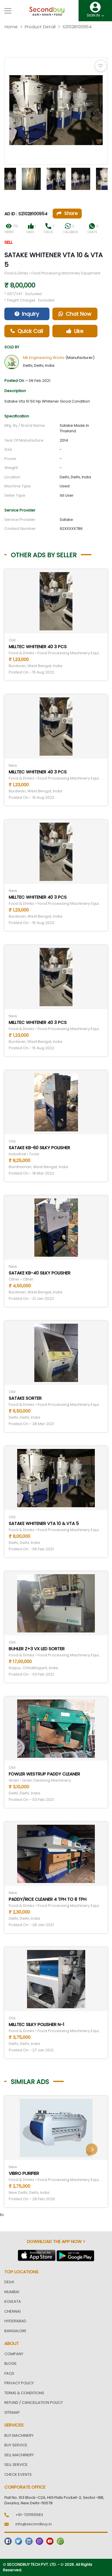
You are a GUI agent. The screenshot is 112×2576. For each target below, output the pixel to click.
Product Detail (40, 27)
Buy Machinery (18, 2435)
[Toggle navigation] (8, 10)
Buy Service (15, 2445)
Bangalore (15, 2331)
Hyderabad (15, 2321)
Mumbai (11, 2292)
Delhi (9, 2282)
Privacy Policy (19, 2383)
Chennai (12, 2311)
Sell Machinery (19, 2455)
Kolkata (12, 2301)
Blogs (10, 2363)
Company (13, 2354)
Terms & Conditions (24, 2393)
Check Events (18, 2474)
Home (11, 27)
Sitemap (12, 2412)
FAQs (9, 2373)
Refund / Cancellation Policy (33, 2402)
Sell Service (16, 2464)
